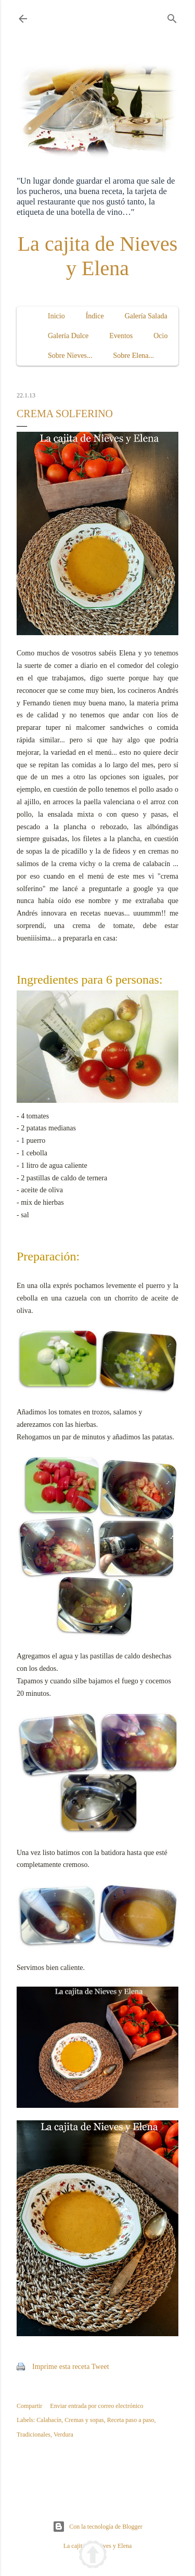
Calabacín (48, 2420)
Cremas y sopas (83, 2420)
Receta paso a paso (130, 2420)
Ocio (160, 336)
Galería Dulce (68, 336)
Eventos (121, 336)
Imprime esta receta (60, 2367)
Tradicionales (33, 2434)
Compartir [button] (29, 2406)
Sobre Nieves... (70, 355)
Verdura (63, 2434)
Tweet (100, 2367)
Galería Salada (146, 316)
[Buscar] (172, 16)
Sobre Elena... (133, 355)
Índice (95, 316)
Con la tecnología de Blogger (97, 2526)
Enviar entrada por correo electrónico (96, 2406)
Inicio (56, 316)
